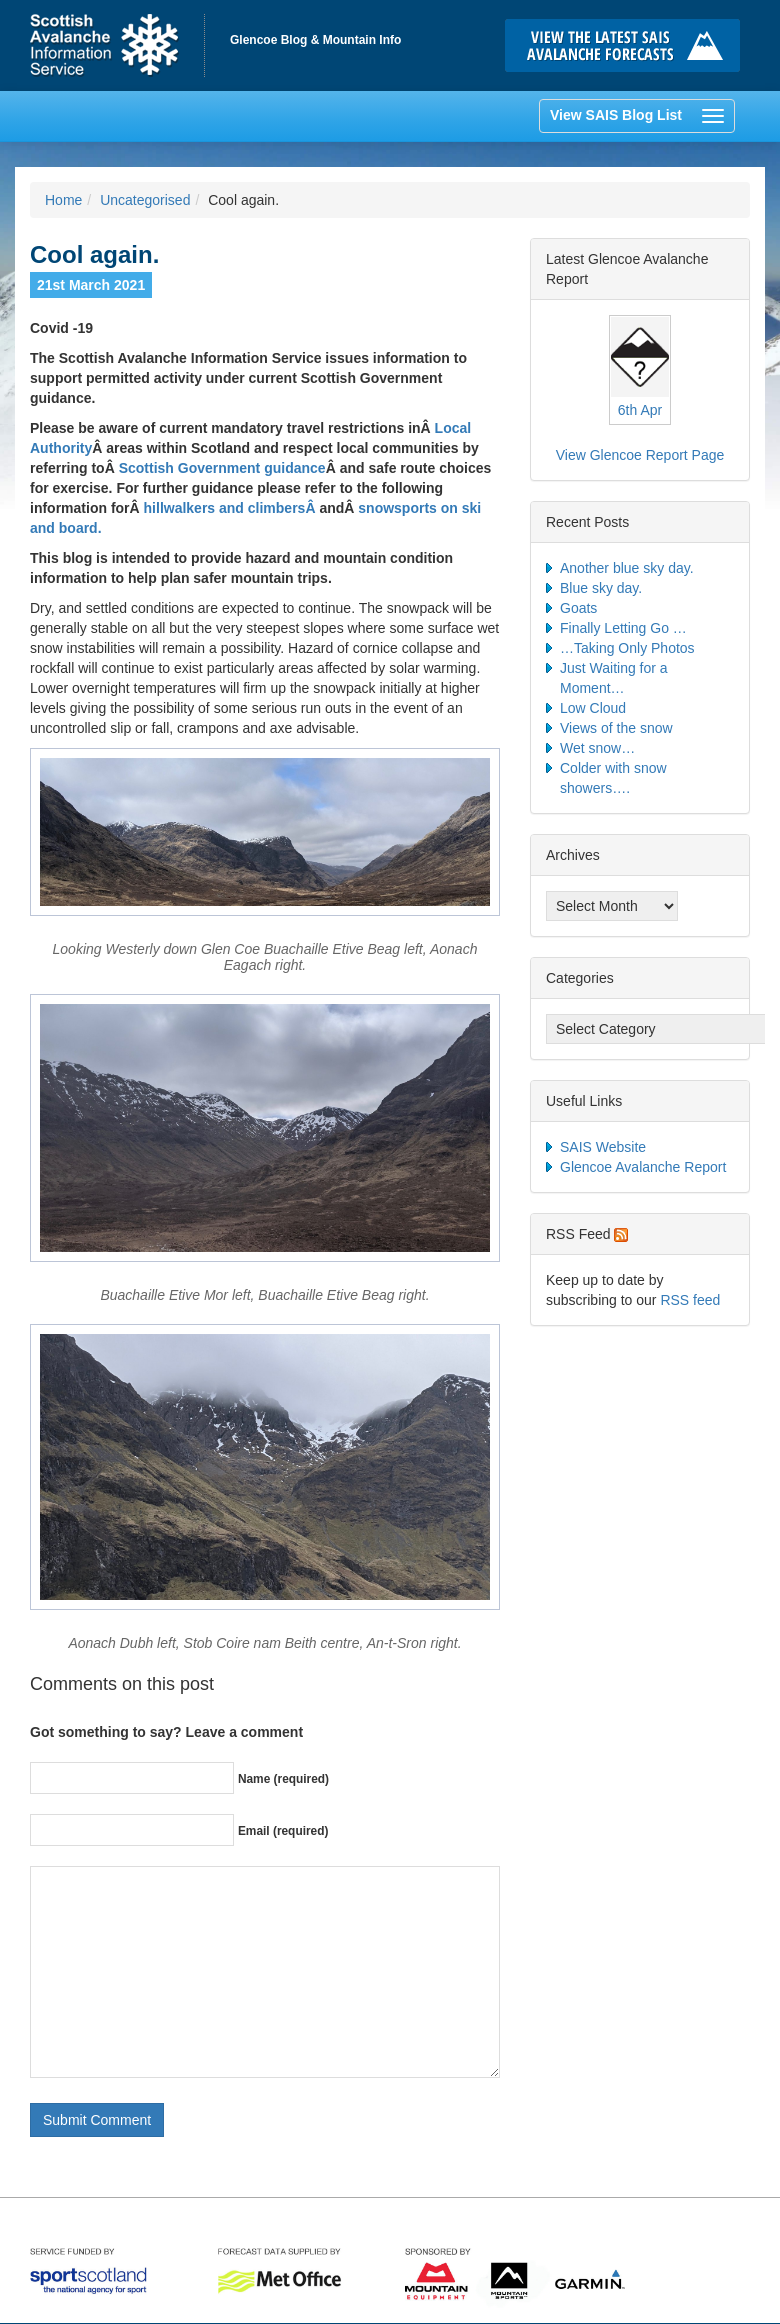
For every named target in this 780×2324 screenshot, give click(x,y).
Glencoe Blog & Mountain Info (315, 40)
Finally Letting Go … (623, 628)
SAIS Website (603, 1147)
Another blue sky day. (627, 568)
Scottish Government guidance (222, 468)
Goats (578, 608)
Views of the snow (616, 728)
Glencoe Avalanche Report (643, 1167)
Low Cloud (593, 708)
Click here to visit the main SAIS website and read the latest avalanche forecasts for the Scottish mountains (627, 45)
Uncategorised (145, 200)
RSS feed (690, 1300)
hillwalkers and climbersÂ (232, 508)
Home (117, 45)
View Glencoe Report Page (640, 455)
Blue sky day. (601, 588)
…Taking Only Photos (627, 648)
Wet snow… (597, 748)
